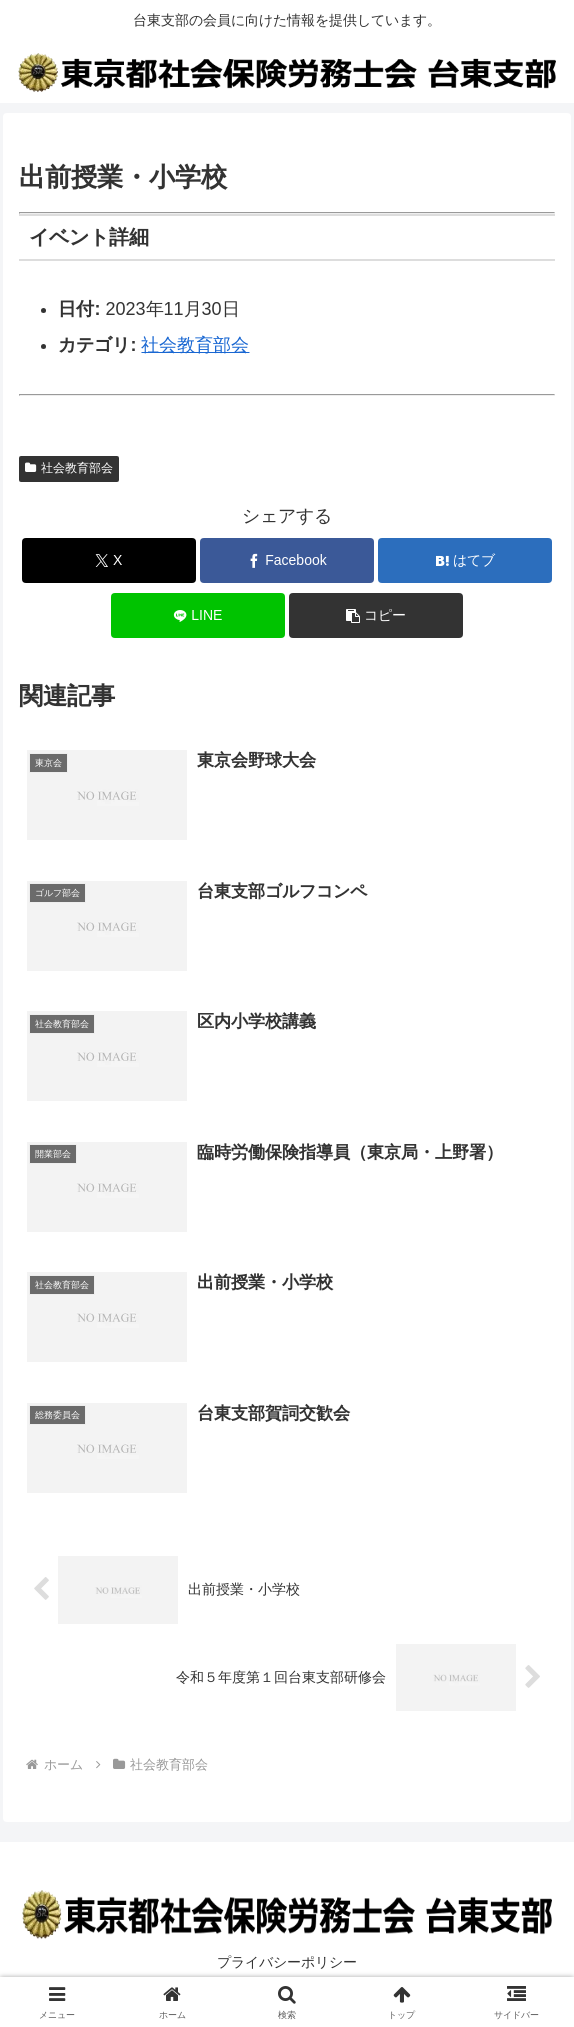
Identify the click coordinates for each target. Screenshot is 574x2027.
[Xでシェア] (109, 560)
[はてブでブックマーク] (465, 560)
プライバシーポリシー (287, 1963)
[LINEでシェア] (198, 615)
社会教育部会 (195, 345)
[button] (376, 615)
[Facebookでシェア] (287, 560)
